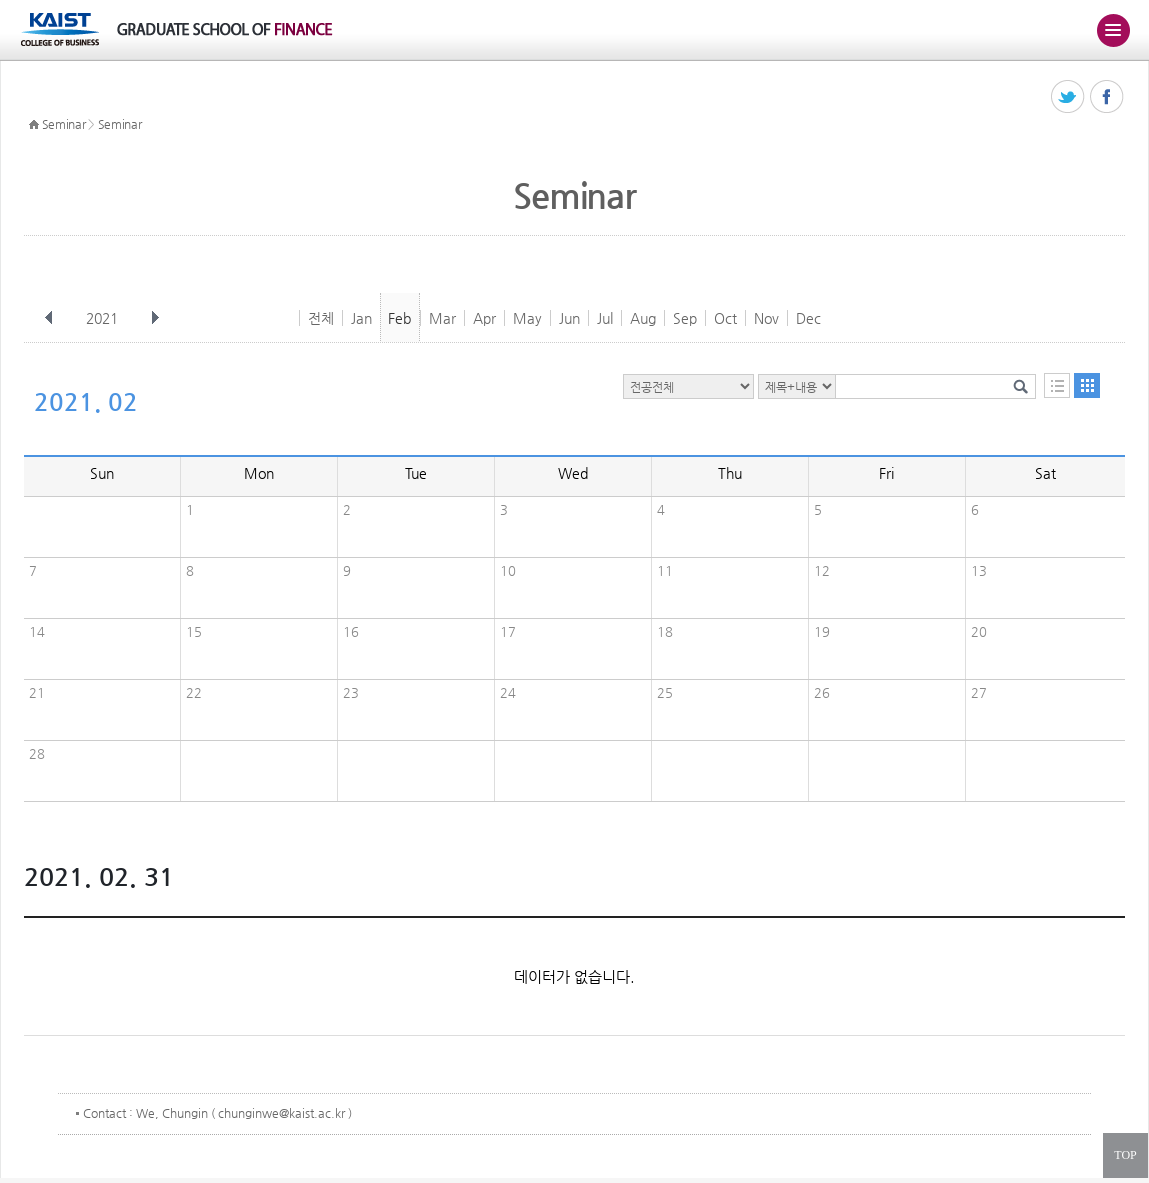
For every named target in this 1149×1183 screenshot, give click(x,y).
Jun (569, 318)
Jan (361, 318)
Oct (725, 318)
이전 (49, 318)
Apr (484, 318)
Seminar (64, 124)
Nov (766, 318)
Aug (643, 318)
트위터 (1068, 97)
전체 (321, 318)
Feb (399, 318)
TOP (1125, 1155)
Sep (685, 318)
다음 (155, 318)
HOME (34, 125)
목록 (1057, 385)
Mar (442, 318)
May (527, 318)
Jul (605, 318)
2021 (104, 318)
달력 (1087, 385)
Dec (808, 318)
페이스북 (1107, 97)
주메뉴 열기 (1113, 30)
